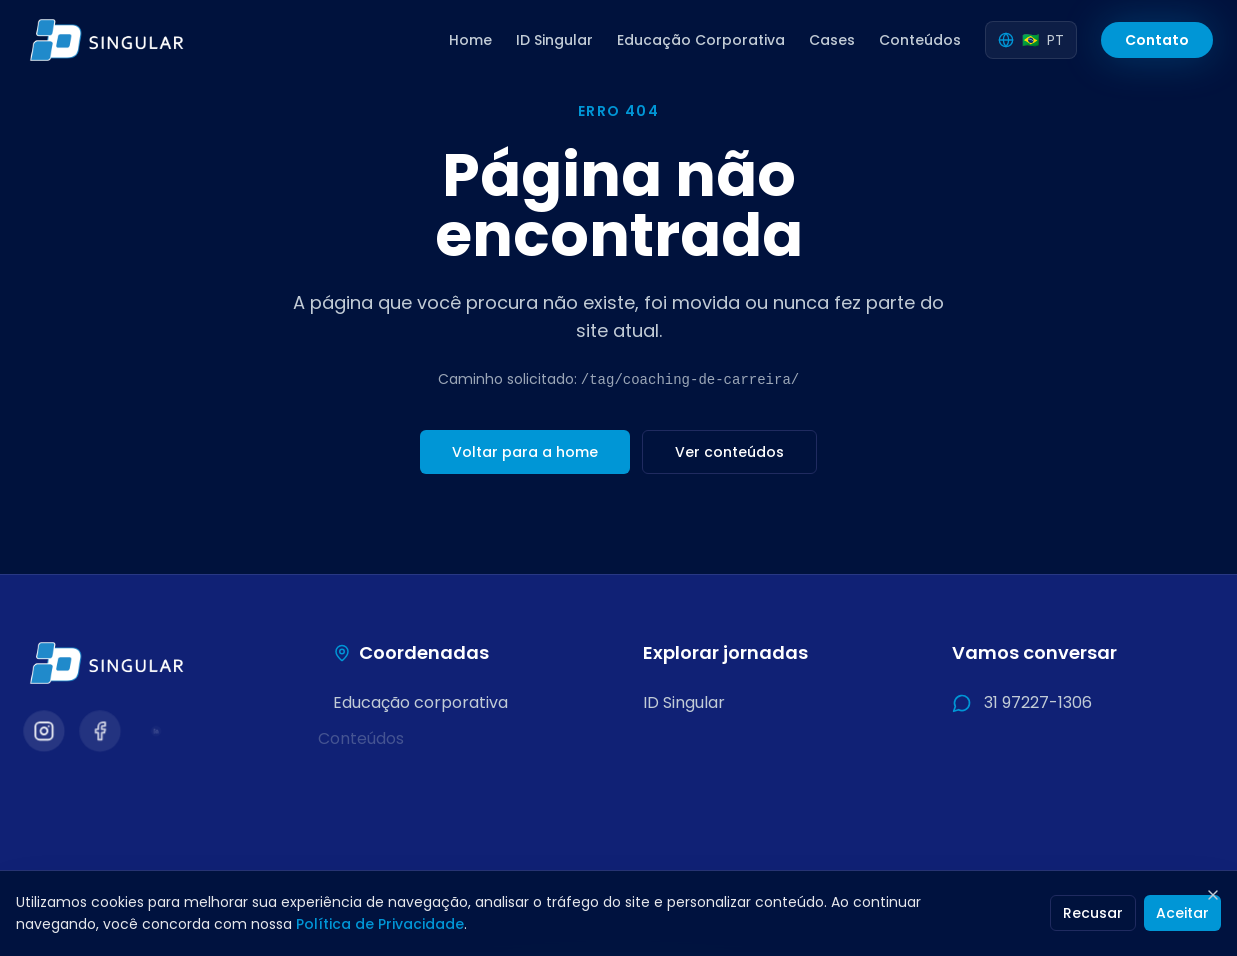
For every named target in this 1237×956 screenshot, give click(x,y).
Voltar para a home (525, 452)
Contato (1157, 40)
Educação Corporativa (701, 40)
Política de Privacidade (380, 924)
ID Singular (554, 40)
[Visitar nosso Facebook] (99, 730)
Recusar (1093, 913)
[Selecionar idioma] (1031, 40)
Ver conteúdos (729, 452)
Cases (832, 40)
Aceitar (1182, 913)
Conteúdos (920, 40)
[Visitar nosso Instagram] (43, 730)
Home (470, 40)
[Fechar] (1213, 895)
